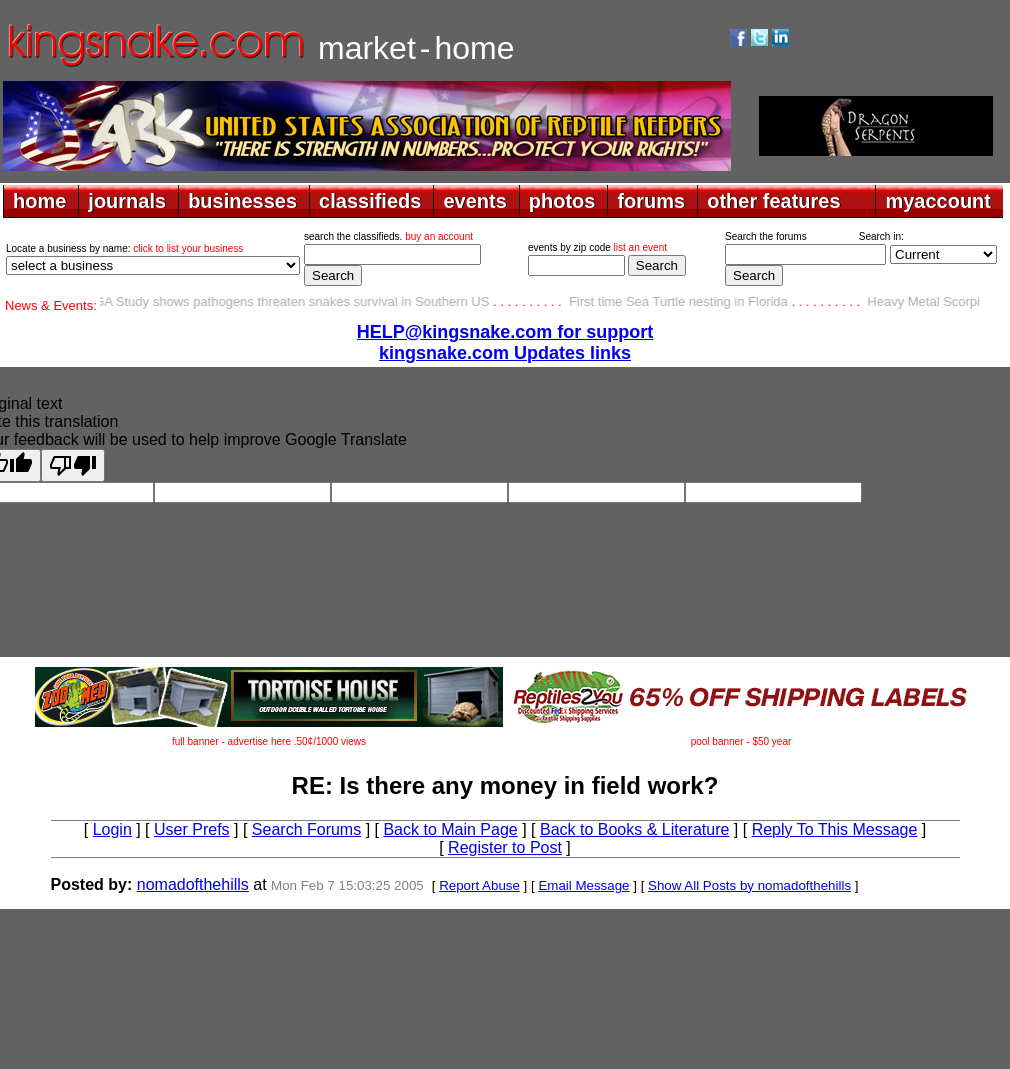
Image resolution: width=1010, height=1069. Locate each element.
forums (651, 201)
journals (127, 201)
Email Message (583, 885)
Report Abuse (479, 885)
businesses (242, 201)
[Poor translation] (73, 465)
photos (562, 201)
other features (773, 201)
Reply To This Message (835, 829)
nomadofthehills (193, 884)
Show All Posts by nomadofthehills (749, 885)
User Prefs (192, 829)
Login (112, 829)
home (39, 201)
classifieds (370, 201)
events (474, 201)
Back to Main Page (450, 829)
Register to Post (505, 847)
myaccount (938, 201)
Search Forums (306, 829)
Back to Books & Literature (634, 829)
